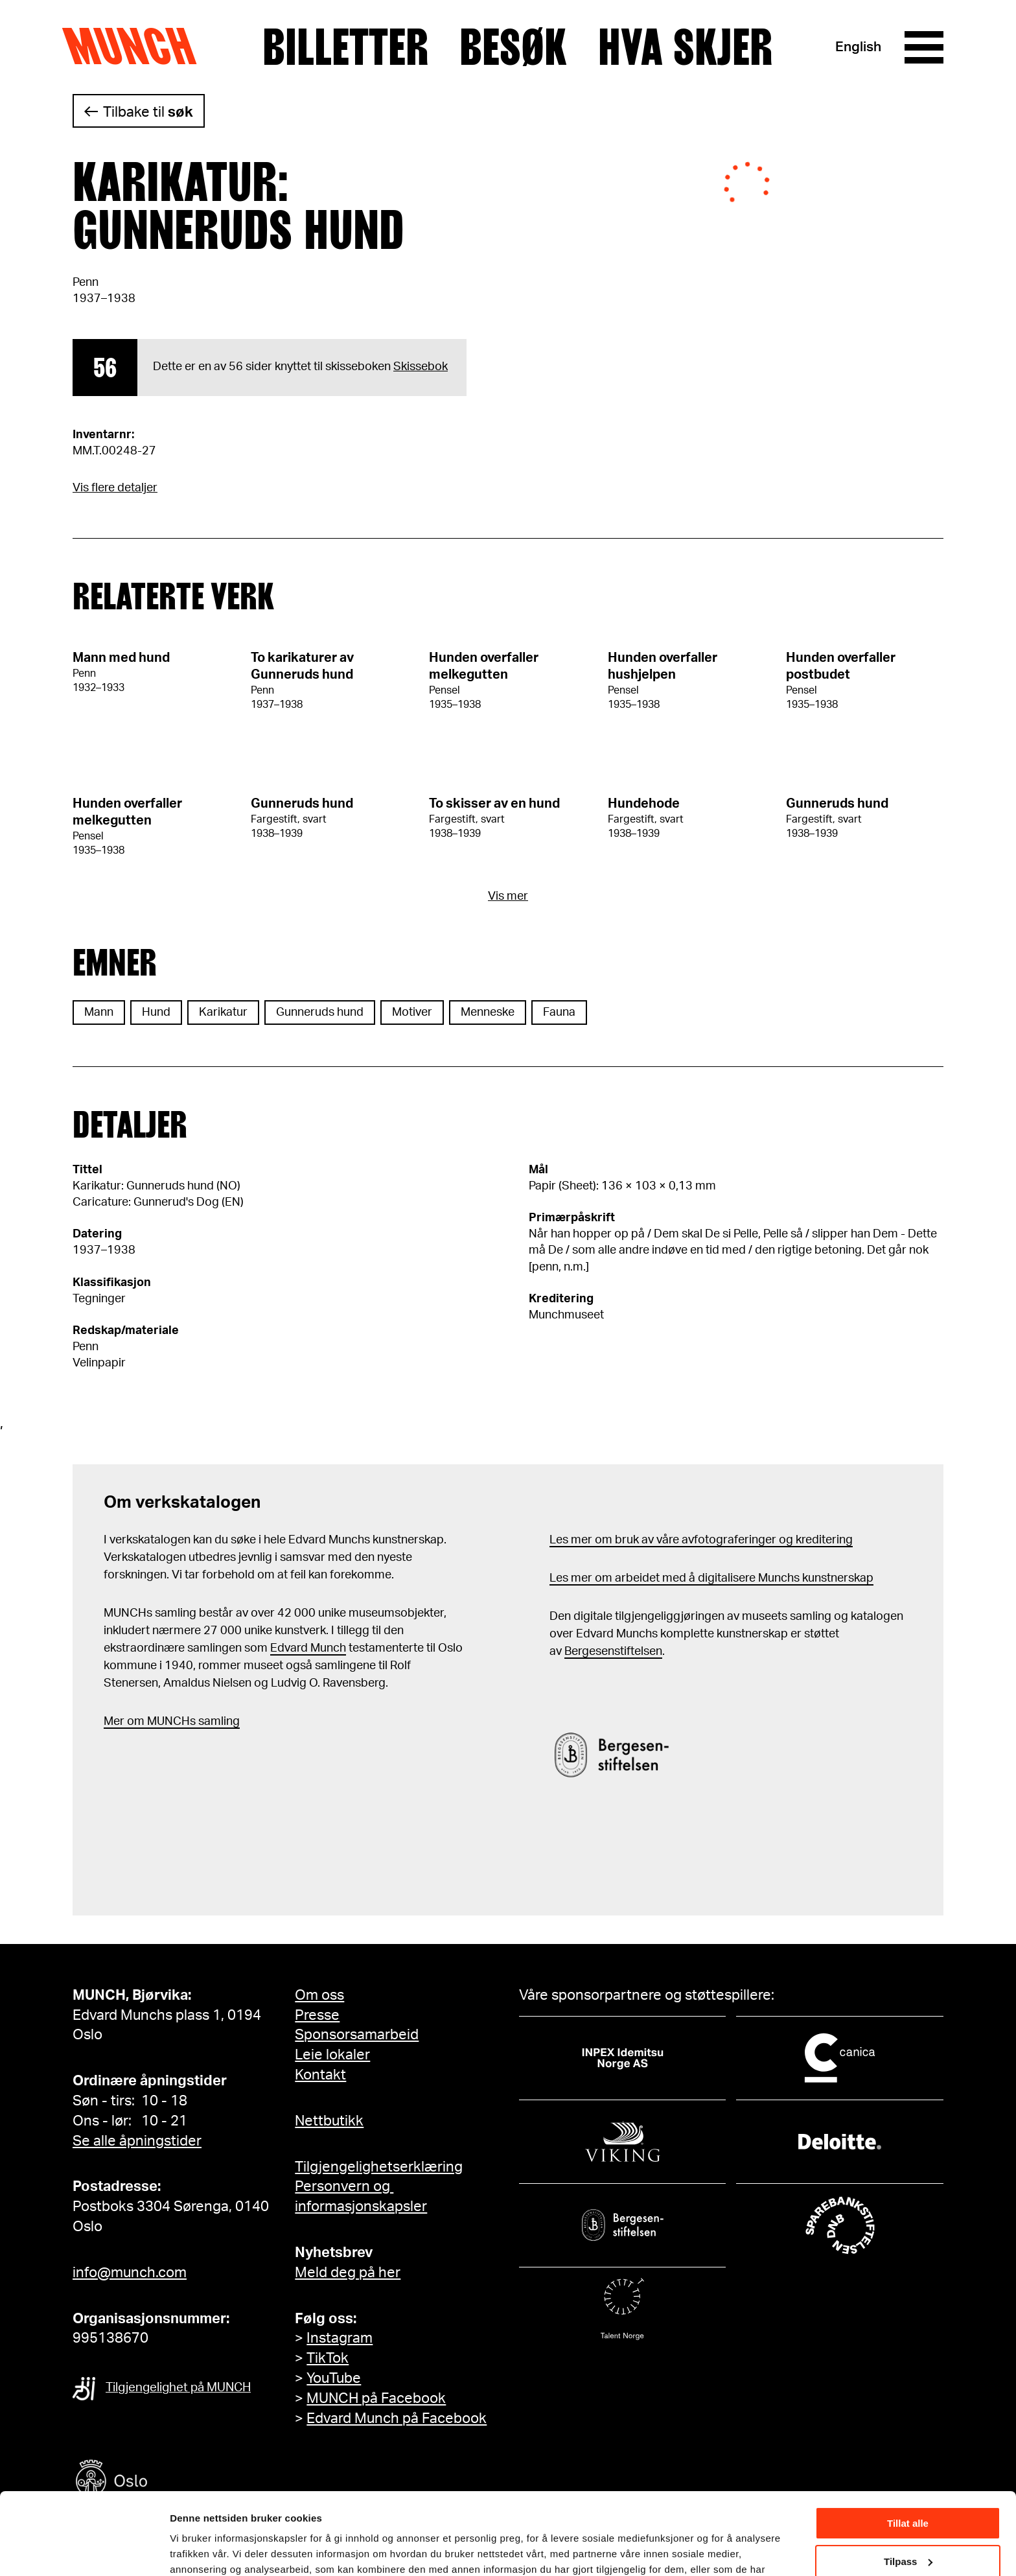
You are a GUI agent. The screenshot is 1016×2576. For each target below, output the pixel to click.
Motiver (412, 1012)
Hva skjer (685, 47)
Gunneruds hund (320, 1012)
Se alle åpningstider (137, 2141)
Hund (156, 1012)
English (858, 47)
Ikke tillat (908, 2529)
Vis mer (508, 896)
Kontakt (320, 2075)
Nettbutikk (329, 2121)
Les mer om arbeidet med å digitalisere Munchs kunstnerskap (711, 1578)
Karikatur (223, 1012)
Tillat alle (908, 2453)
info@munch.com (130, 2273)
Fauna (559, 1012)
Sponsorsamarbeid (357, 2035)
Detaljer (188, 2549)
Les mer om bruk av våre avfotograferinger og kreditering (701, 1540)
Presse (317, 2015)
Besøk (513, 47)
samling (218, 1721)
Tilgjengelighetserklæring (379, 2167)
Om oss (319, 1995)
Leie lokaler (332, 2055)
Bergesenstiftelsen (613, 1651)
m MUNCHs (165, 1721)
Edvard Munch (308, 1648)
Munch (136, 46)
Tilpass (908, 2490)
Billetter (345, 47)
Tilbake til (148, 112)
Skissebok (420, 367)
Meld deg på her (347, 2273)
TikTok (327, 2358)
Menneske (487, 1012)
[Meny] (924, 47)
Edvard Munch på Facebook (396, 2418)
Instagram (339, 2338)
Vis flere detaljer (115, 488)
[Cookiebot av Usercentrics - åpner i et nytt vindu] (84, 2550)
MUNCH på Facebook (376, 2398)
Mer (114, 1721)
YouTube (333, 2378)
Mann (98, 1012)
